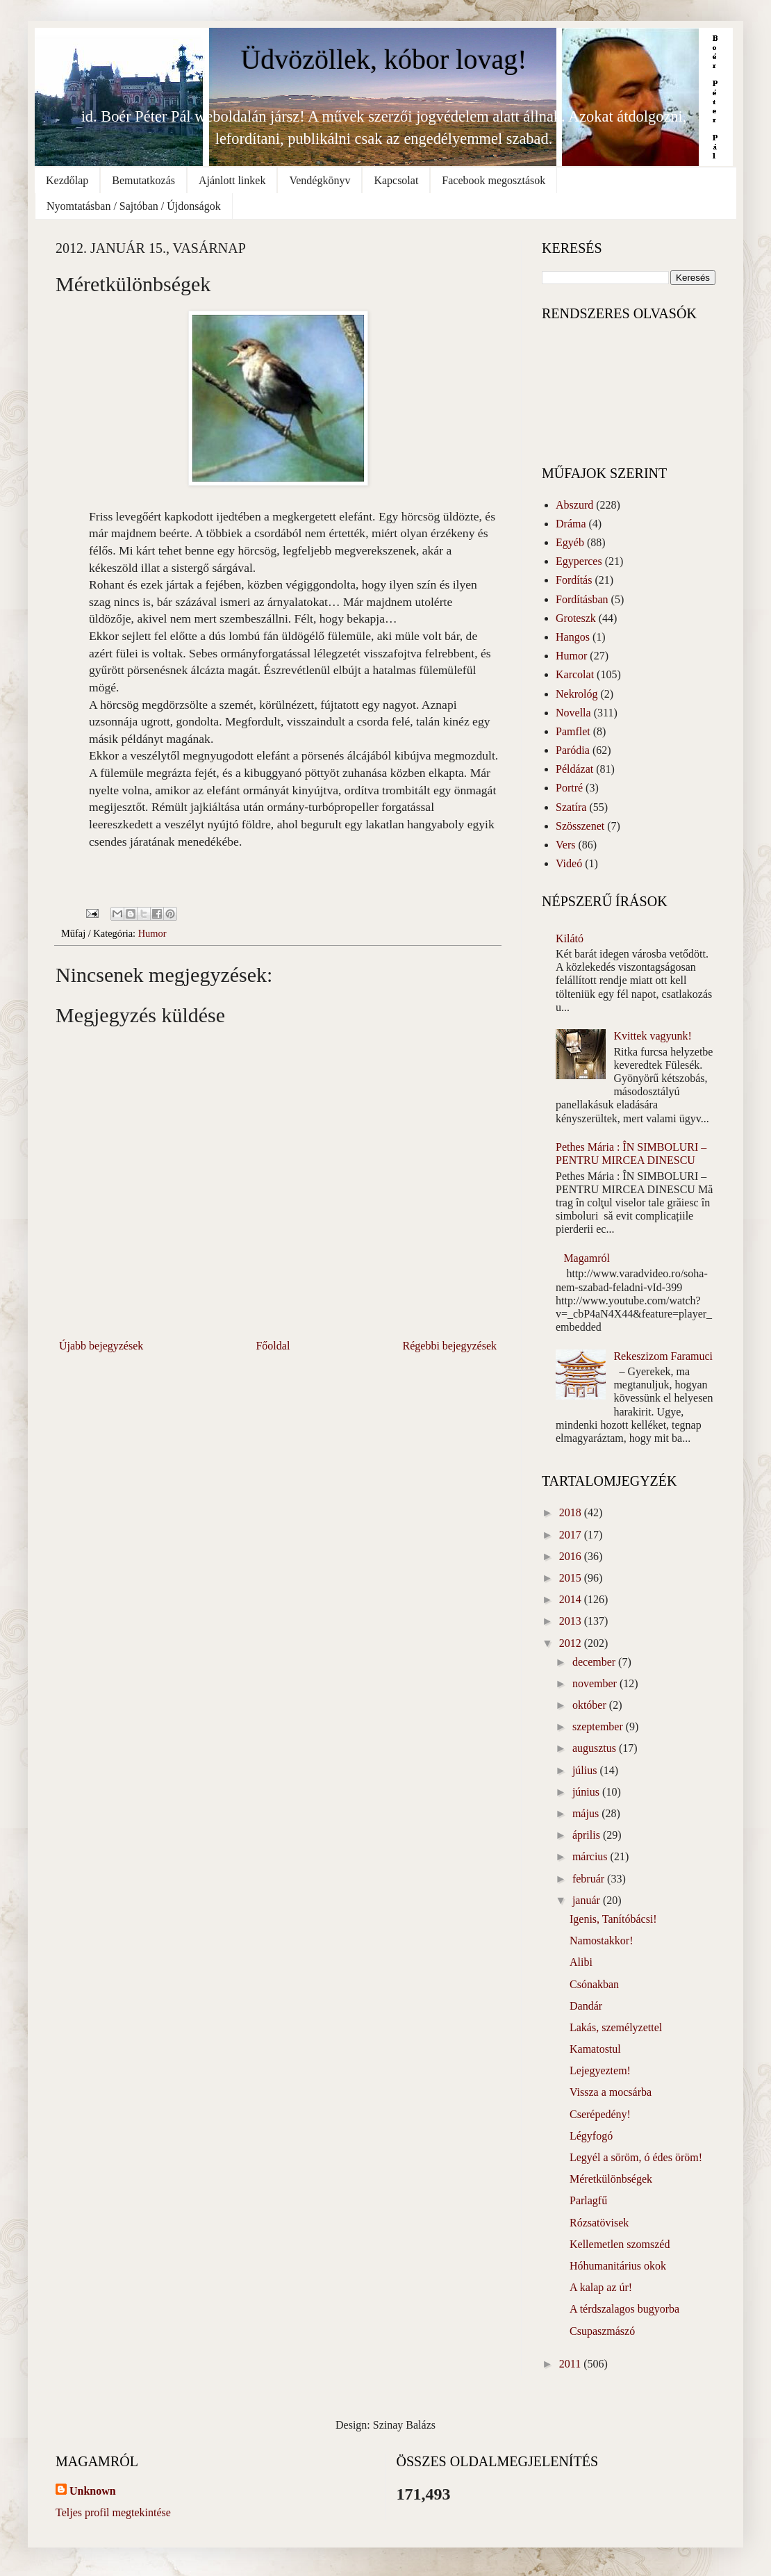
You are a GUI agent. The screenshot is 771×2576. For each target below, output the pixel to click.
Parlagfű (588, 2200)
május (587, 1813)
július (586, 1770)
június (587, 1792)
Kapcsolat (396, 180)
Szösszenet (580, 826)
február (589, 1879)
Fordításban (582, 599)
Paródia (573, 750)
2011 (571, 2364)
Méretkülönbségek (611, 2179)
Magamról (586, 1258)
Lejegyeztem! (600, 2070)
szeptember (599, 1726)
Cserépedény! (600, 2114)
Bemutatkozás (143, 180)
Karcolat (575, 674)
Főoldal (273, 1346)
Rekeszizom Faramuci (663, 1356)
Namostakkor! (601, 1940)
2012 (571, 1643)
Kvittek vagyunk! (652, 1036)
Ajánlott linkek (232, 180)
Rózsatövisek (599, 2223)
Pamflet (573, 731)
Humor (152, 933)
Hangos (573, 637)
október (590, 1705)
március (591, 1856)
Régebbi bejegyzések (450, 1346)
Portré (569, 788)
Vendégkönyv (319, 180)
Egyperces (579, 561)
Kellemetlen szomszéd (620, 2244)
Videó (569, 863)
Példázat (574, 769)
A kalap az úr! (601, 2287)
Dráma (571, 524)
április (587, 1835)
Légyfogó (591, 2136)
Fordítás (574, 580)
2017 (571, 1535)
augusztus (595, 1748)
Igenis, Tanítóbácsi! (613, 1919)
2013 (571, 1621)
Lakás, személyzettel (616, 2027)
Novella (573, 713)
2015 (571, 1578)
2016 (571, 1556)
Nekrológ (576, 694)
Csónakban (594, 1984)
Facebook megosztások (493, 180)
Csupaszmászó (602, 2331)
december (595, 1662)
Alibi (581, 1962)
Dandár (586, 2006)
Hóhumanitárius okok (618, 2266)
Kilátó (569, 938)
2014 (571, 1599)
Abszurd (574, 505)
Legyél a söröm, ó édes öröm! (636, 2157)
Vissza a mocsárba (611, 2092)
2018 (571, 1512)
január (587, 1900)
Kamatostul (595, 2049)
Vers (565, 845)
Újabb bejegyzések (101, 1346)
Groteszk (576, 618)
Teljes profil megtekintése (113, 2512)
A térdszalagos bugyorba (624, 2309)
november (596, 1683)
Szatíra (571, 807)
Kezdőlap (67, 180)
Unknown (92, 2491)
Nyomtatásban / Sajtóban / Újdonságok (134, 206)
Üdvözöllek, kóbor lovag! (383, 59)
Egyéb (570, 542)
